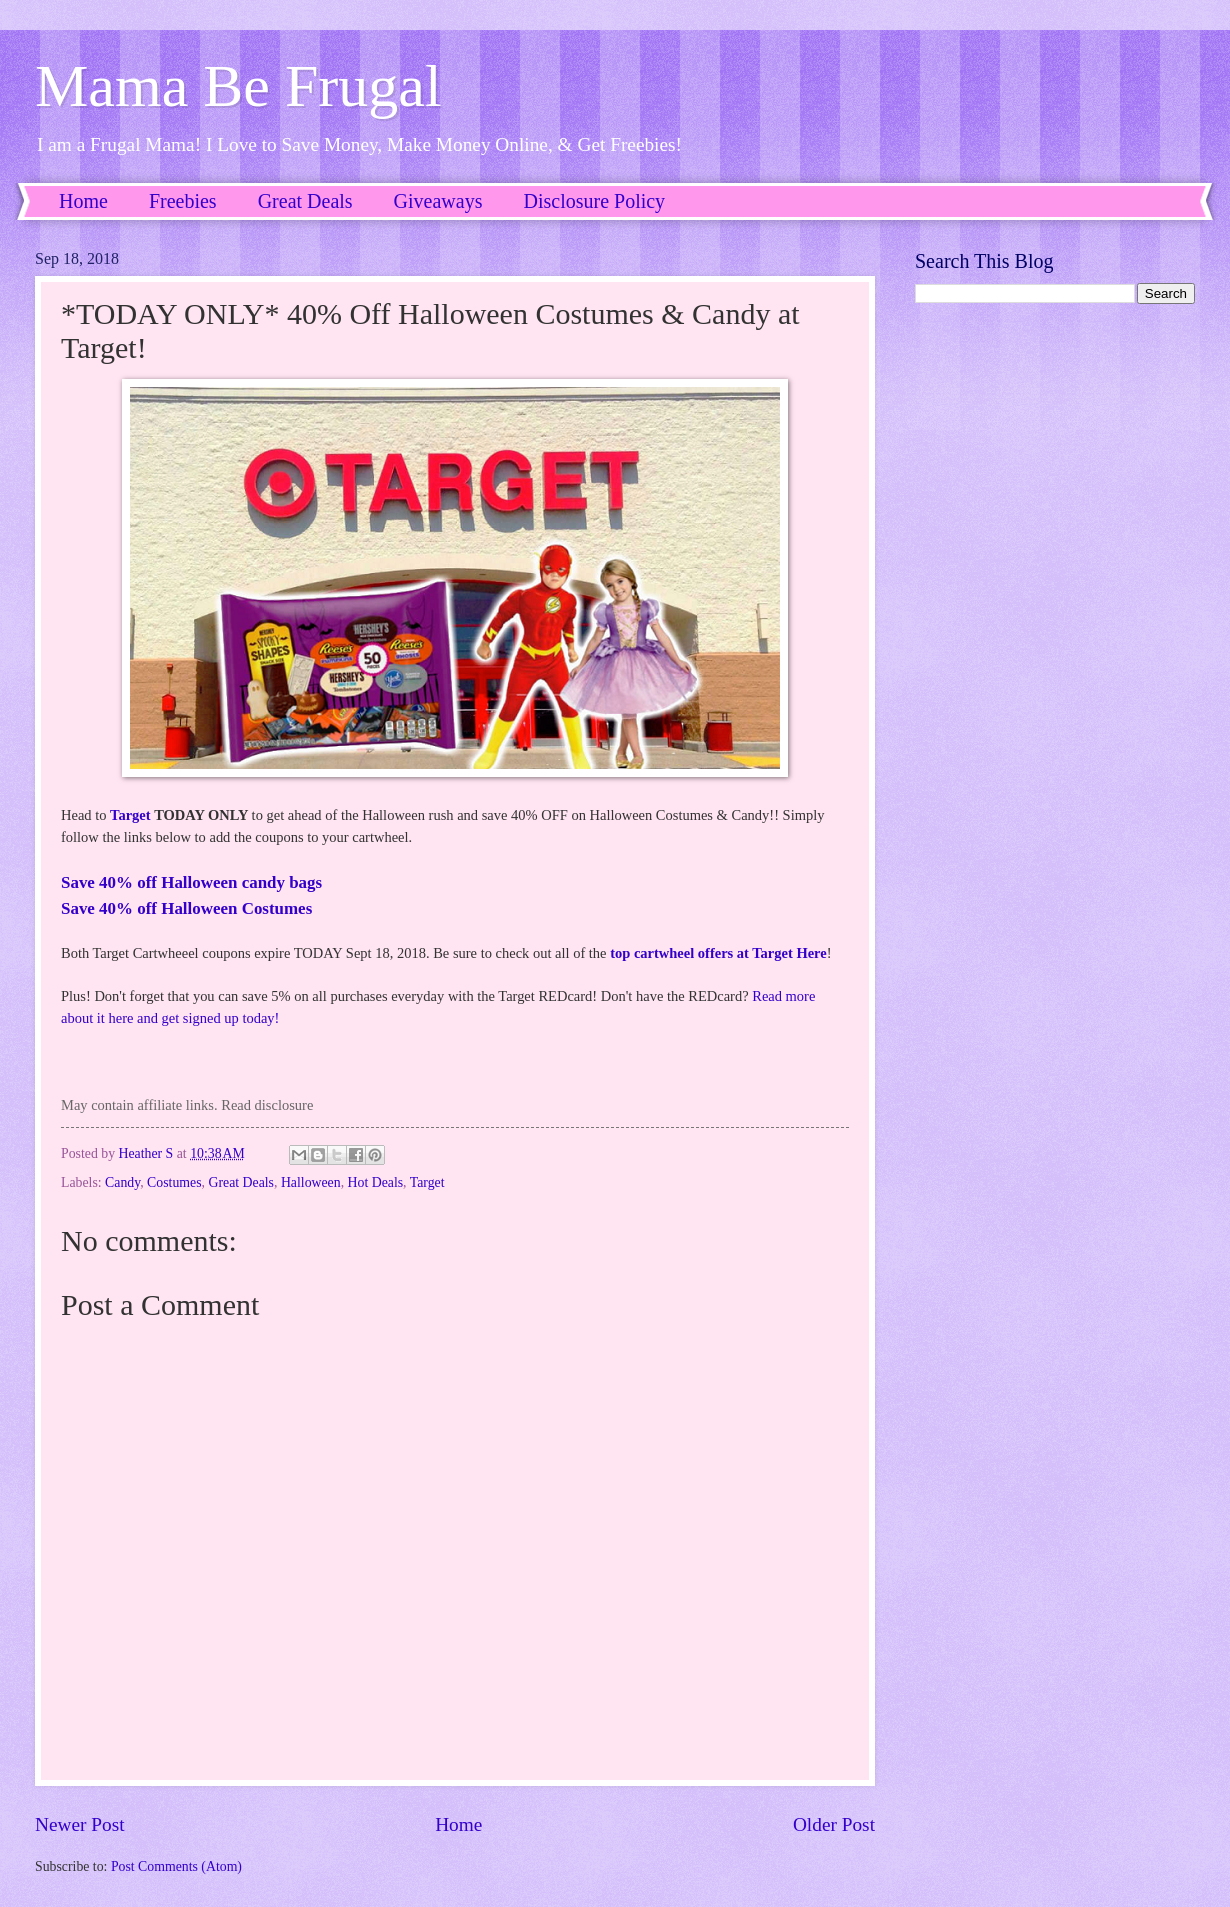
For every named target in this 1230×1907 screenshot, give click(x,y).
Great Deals (305, 201)
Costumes (174, 1182)
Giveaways (438, 201)
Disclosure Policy (594, 201)
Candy (122, 1182)
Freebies (183, 201)
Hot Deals (376, 1182)
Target (130, 815)
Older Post (834, 1824)
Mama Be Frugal (238, 86)
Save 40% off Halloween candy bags (191, 882)
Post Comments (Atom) (176, 1866)
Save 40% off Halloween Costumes (186, 908)
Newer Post (80, 1824)
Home (83, 201)
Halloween (311, 1182)
